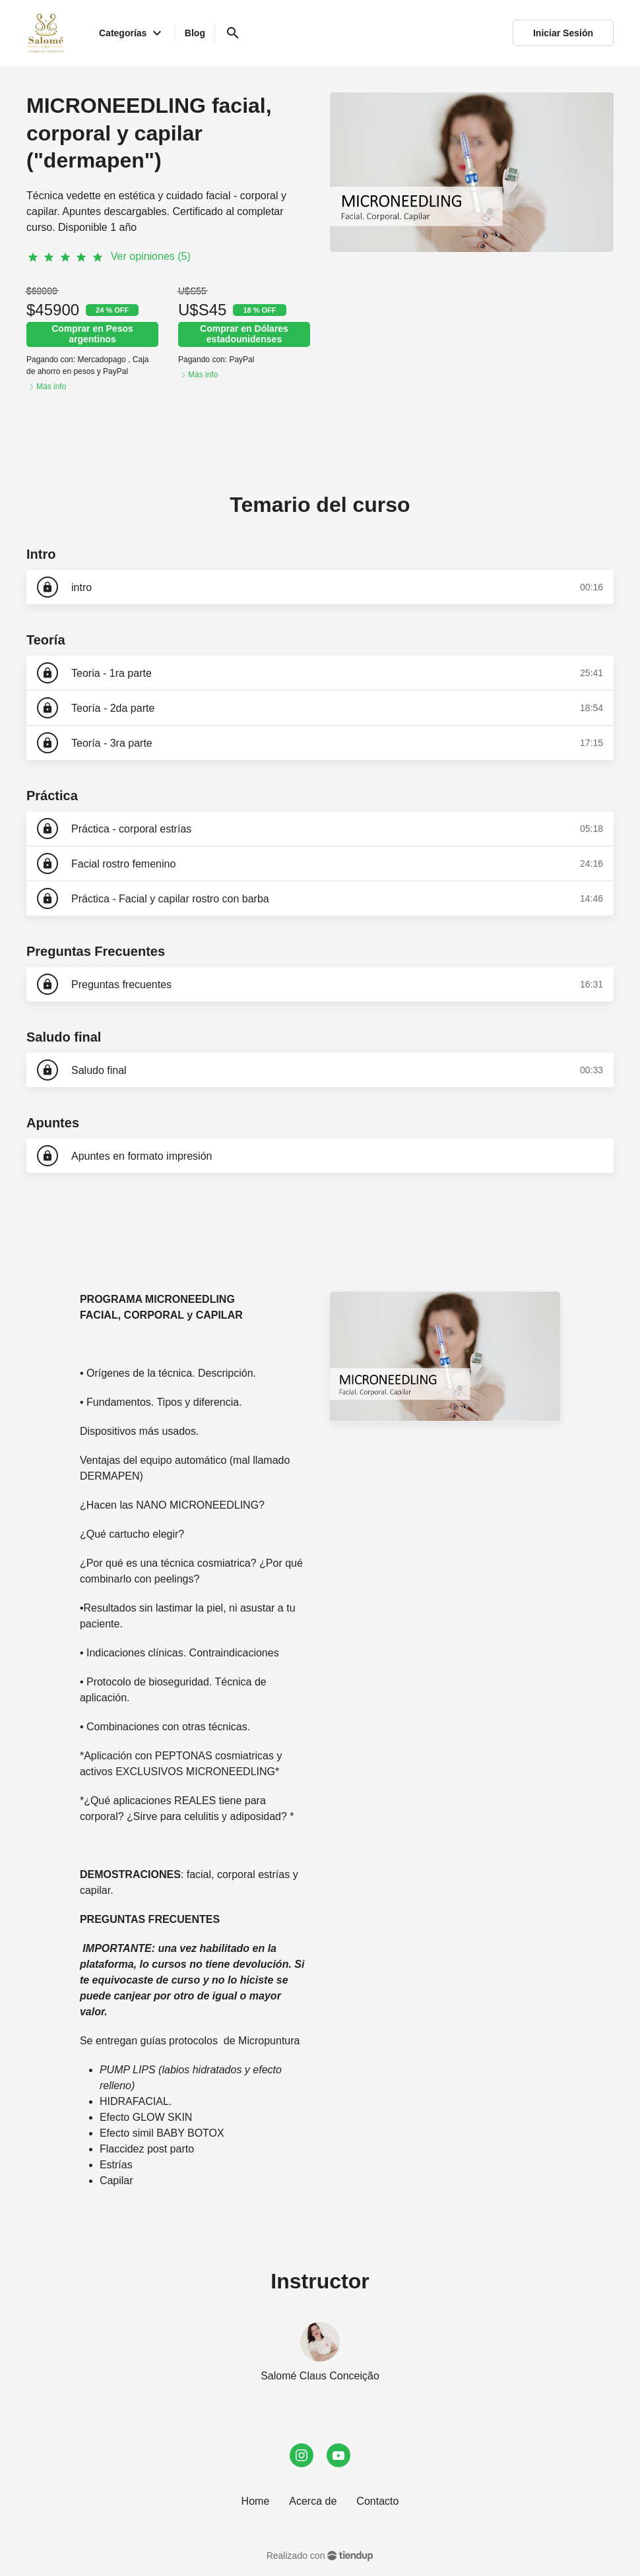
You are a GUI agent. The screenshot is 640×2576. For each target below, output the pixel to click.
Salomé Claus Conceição (320, 2375)
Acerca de (312, 2501)
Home (255, 2501)
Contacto (377, 2501)
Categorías (132, 33)
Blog (195, 33)
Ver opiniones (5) (151, 256)
